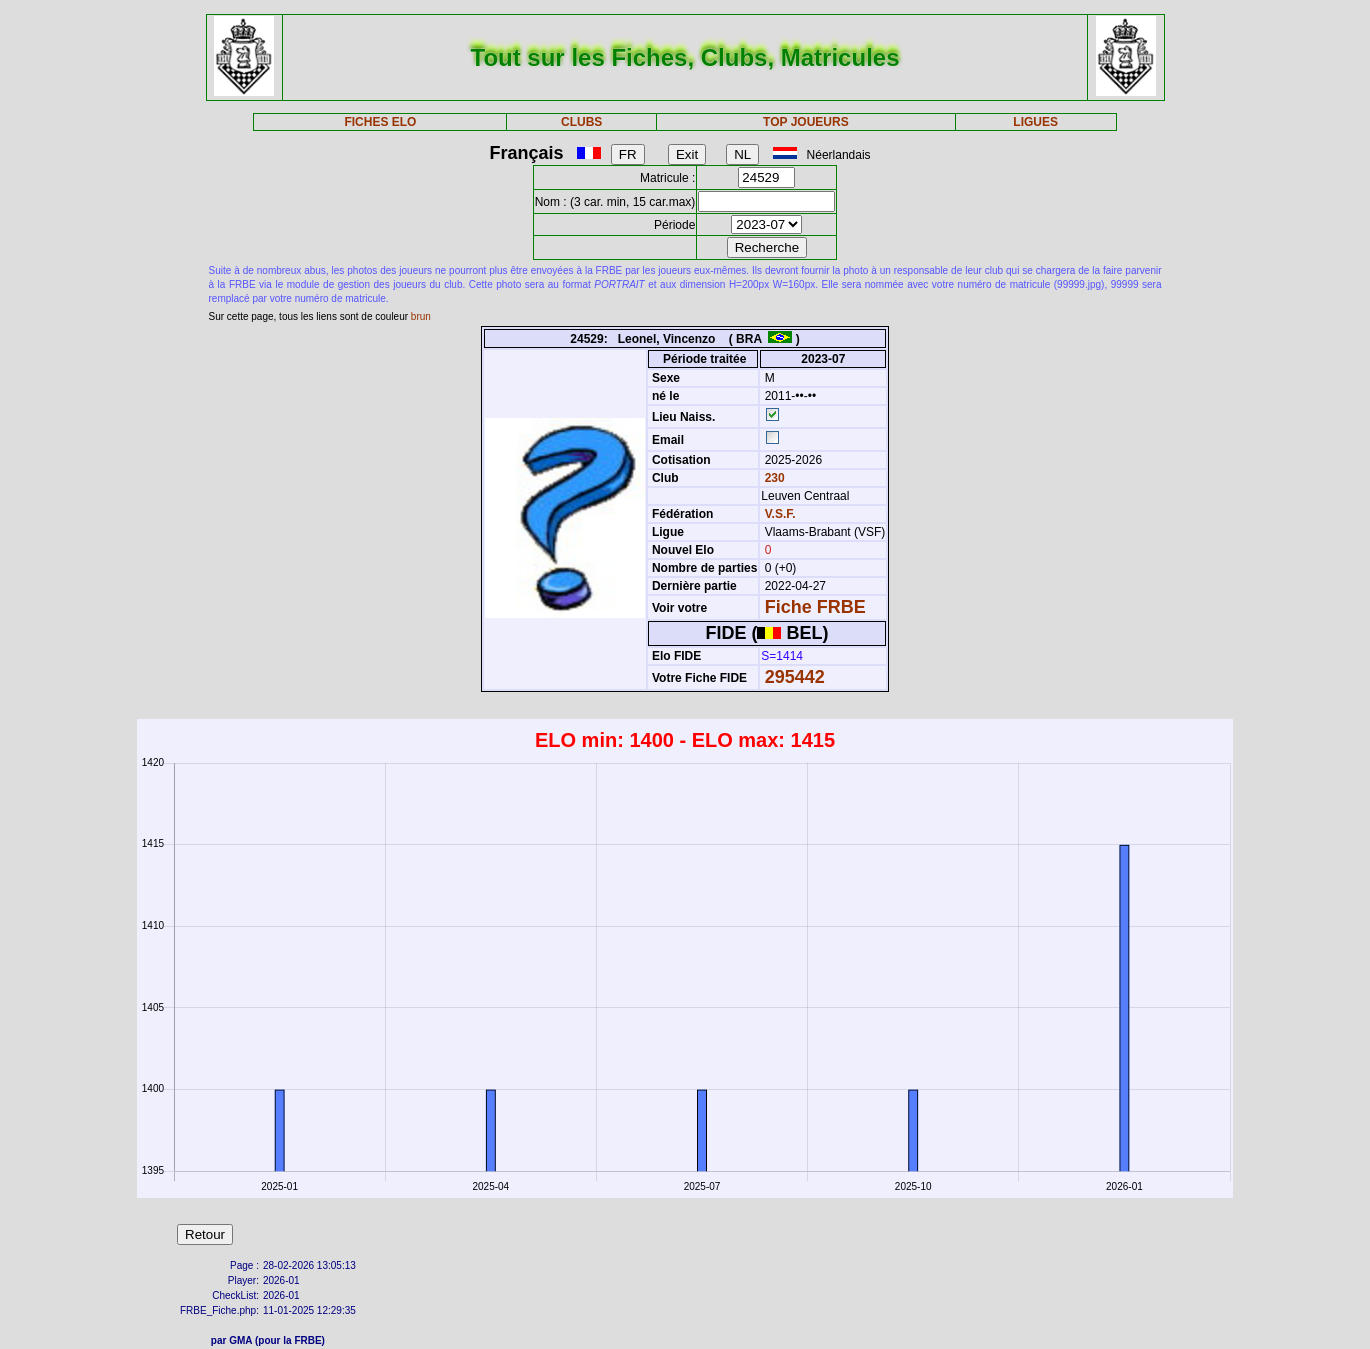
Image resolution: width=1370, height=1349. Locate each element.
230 (772, 478)
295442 (795, 677)
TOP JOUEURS (806, 122)
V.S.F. (780, 514)
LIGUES (1035, 122)
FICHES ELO (380, 122)
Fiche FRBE (815, 607)
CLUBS (581, 122)
